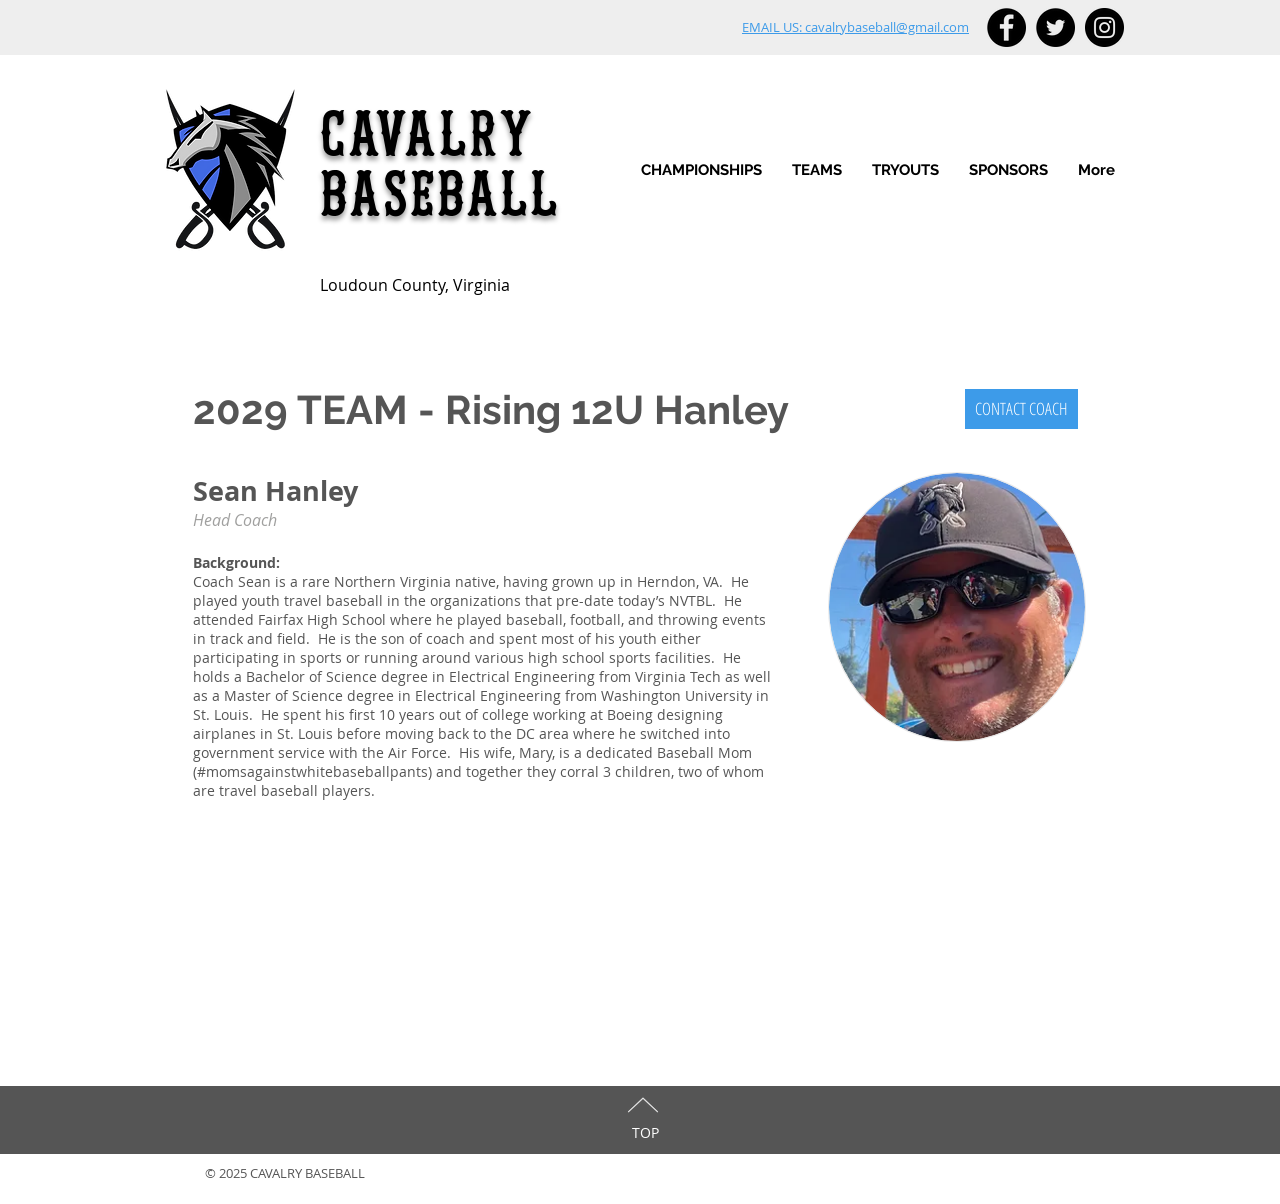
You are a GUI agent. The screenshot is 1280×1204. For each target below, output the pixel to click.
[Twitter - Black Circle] (1055, 27)
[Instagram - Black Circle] (1104, 27)
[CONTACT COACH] (1021, 409)
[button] (817, 170)
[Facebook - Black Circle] (1006, 27)
